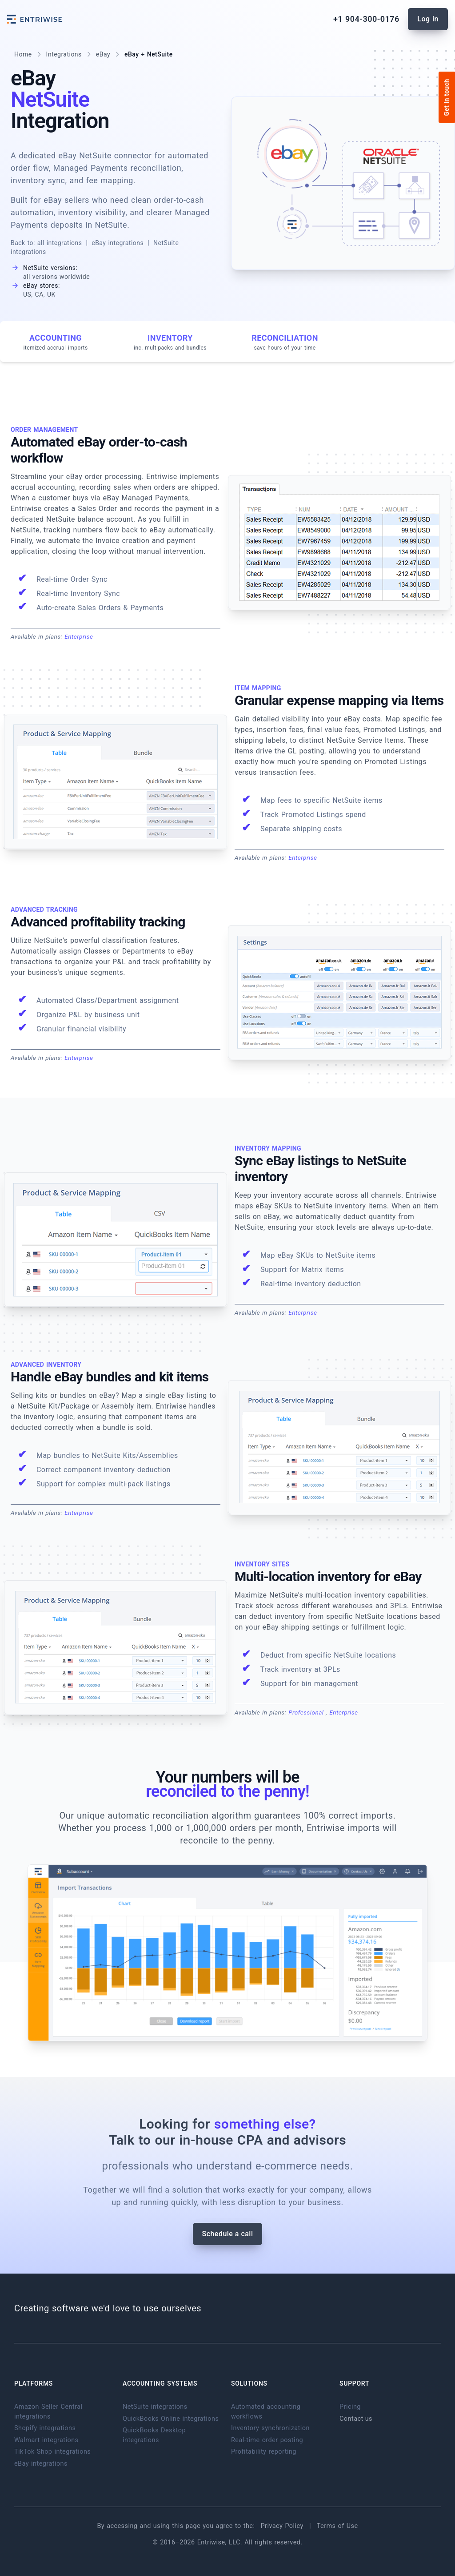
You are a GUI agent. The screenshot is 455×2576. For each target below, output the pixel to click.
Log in (428, 19)
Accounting (55, 342)
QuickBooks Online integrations (171, 2419)
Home (23, 54)
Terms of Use (337, 2526)
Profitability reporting (263, 2451)
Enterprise (78, 636)
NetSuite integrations (155, 2407)
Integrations (64, 54)
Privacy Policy (283, 2526)
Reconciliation (284, 342)
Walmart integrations (46, 2440)
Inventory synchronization (270, 2428)
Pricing (350, 2407)
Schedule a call (227, 2234)
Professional (307, 1712)
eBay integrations (118, 242)
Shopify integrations (45, 2428)
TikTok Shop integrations (52, 2451)
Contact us (355, 2419)
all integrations (59, 242)
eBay (103, 54)
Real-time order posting (267, 2440)
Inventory (170, 342)
